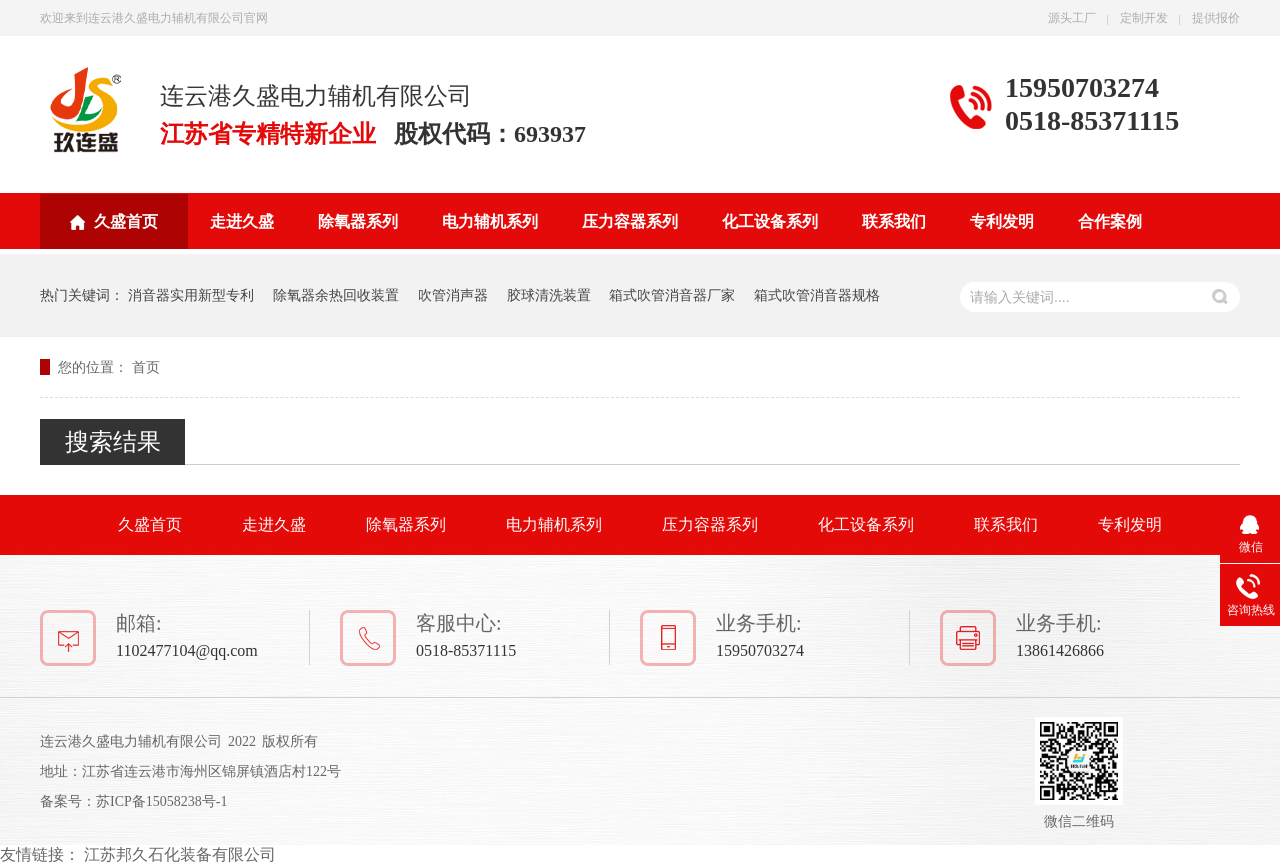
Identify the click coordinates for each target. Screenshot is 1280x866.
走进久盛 (242, 221)
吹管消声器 (453, 295)
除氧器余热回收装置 (336, 295)
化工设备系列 (770, 221)
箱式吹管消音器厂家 (672, 295)
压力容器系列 (630, 221)
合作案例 (1110, 221)
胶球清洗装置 (549, 295)
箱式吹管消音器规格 (817, 295)
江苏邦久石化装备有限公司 (180, 854)
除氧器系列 (358, 221)
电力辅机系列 (490, 221)
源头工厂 (1072, 18)
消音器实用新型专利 (191, 295)
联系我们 (894, 221)
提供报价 (1216, 18)
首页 (146, 367)
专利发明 (1002, 221)
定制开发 (1144, 18)
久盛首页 (126, 221)
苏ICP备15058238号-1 (161, 801)
